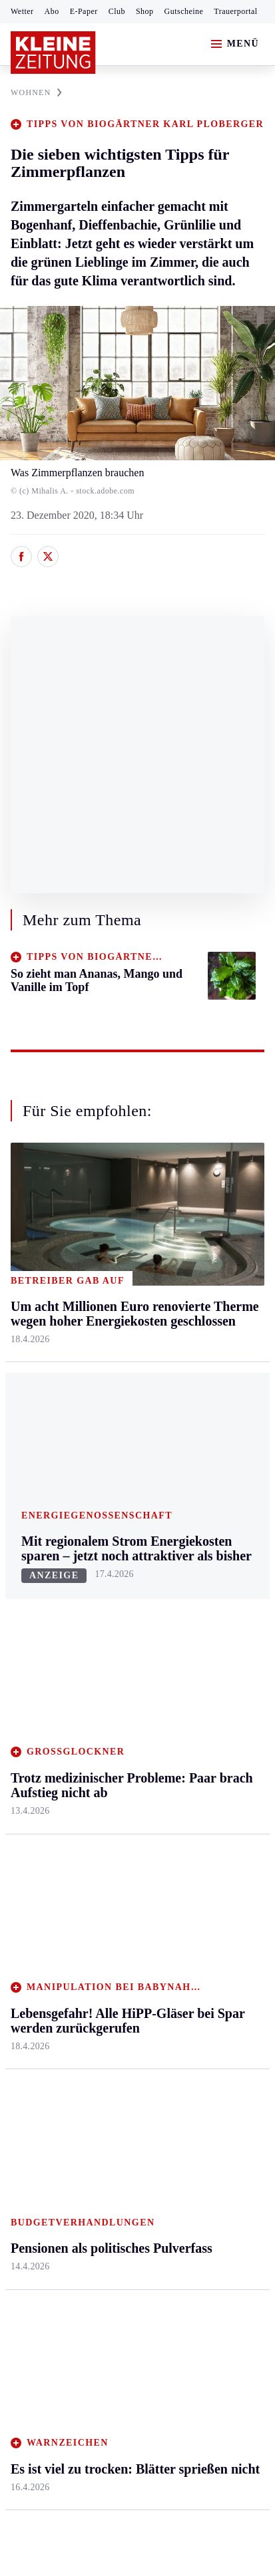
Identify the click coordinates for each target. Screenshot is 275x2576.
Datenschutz (134, 2227)
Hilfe (106, 1824)
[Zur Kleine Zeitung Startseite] (53, 52)
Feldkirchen (120, 1564)
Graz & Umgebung (52, 1564)
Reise (192, 1615)
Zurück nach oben (137, 1478)
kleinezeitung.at (84, 2311)
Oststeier (30, 1666)
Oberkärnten (121, 1615)
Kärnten (114, 1513)
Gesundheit (204, 1538)
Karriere (197, 1691)
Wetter (22, 11)
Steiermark (36, 1513)
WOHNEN (36, 92)
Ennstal (27, 1538)
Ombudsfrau (206, 1590)
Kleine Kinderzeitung (210, 1857)
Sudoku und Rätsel (220, 1915)
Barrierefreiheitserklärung (71, 2263)
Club (117, 11)
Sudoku (111, 1926)
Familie (196, 1717)
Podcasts (198, 1941)
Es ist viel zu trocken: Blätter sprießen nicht (122, 2140)
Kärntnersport (40, 1849)
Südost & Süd (40, 1717)
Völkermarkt (122, 1717)
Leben (194, 1513)
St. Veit (111, 1666)
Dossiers (198, 1991)
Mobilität (200, 1564)
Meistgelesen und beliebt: (68, 2044)
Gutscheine (184, 11)
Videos (194, 1966)
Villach (110, 1691)
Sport (23, 1798)
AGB (84, 2227)
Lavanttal (115, 1590)
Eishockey (33, 1977)
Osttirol (111, 1641)
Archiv (110, 1874)
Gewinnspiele (209, 1890)
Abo (52, 11)
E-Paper (84, 11)
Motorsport (35, 1926)
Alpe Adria (203, 1824)
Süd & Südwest (44, 1691)
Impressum (36, 2227)
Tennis (25, 1900)
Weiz (21, 1743)
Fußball (27, 1874)
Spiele (108, 1900)
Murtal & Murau (46, 1615)
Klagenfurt (118, 1538)
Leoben (27, 1590)
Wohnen (197, 1641)
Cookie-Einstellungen (191, 2263)
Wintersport (36, 1951)
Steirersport (36, 1824)
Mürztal (28, 1641)
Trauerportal (235, 11)
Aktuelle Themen (219, 1798)
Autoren (112, 1849)
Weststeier (33, 1769)
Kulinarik (200, 1666)
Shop (145, 11)
